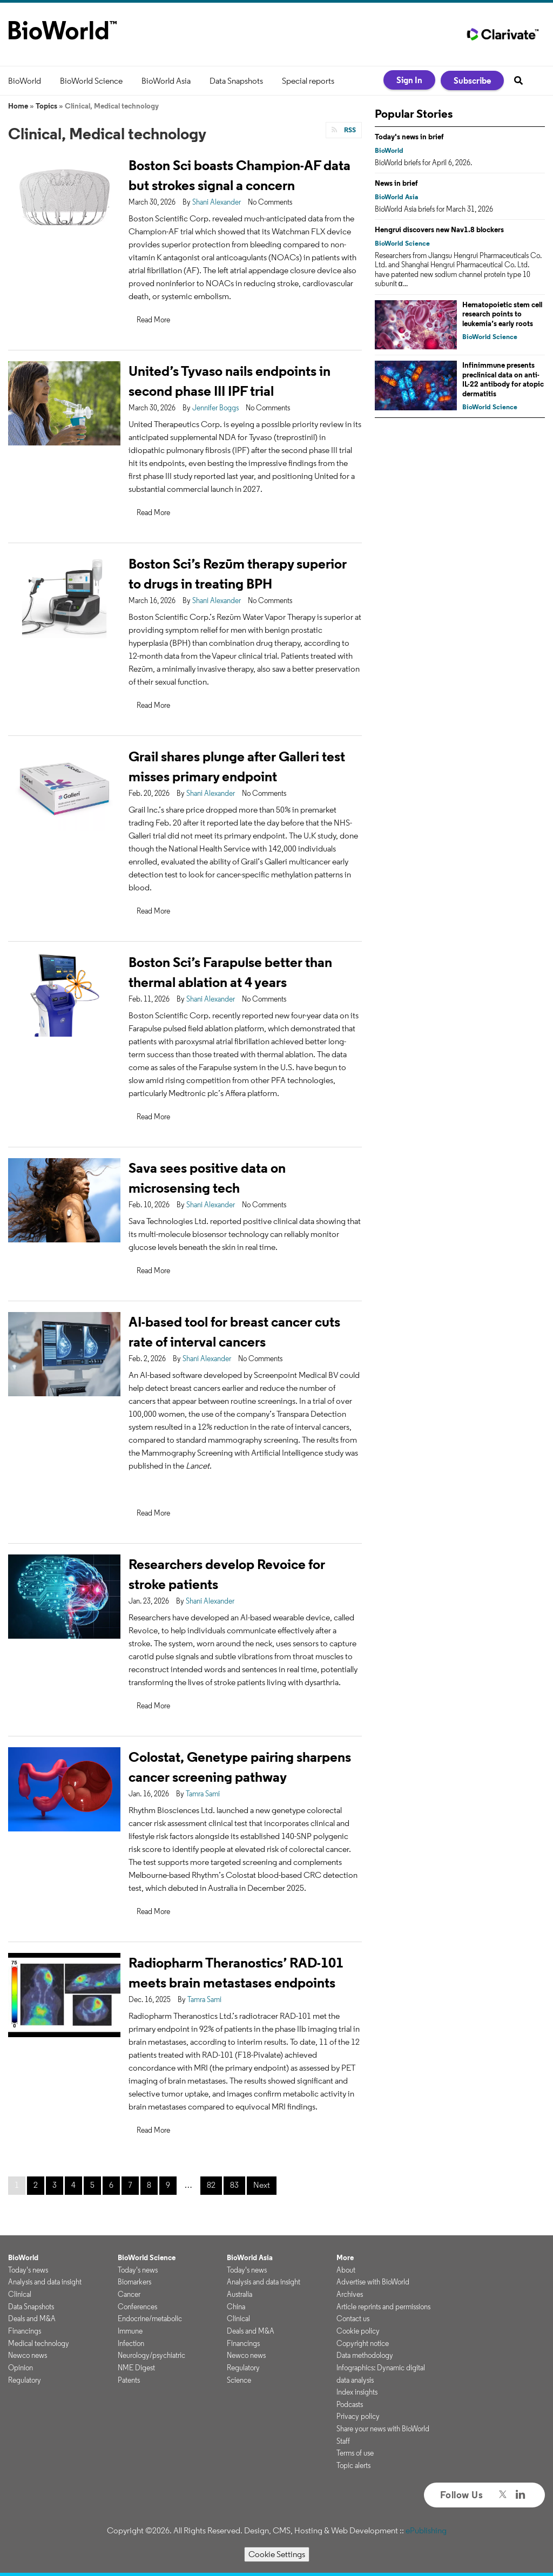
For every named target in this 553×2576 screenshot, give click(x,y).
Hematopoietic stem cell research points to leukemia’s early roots (502, 314)
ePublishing (426, 2530)
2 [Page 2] (35, 2185)
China (236, 2306)
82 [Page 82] (211, 2185)
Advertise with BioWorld (372, 2282)
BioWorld (24, 81)
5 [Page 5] (92, 2185)
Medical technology (38, 2343)
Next (261, 2185)
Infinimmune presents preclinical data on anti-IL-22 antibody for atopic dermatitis (503, 379)
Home (18, 106)
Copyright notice (362, 2343)
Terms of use (355, 2453)
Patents (129, 2380)
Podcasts (349, 2404)
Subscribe (472, 80)
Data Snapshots (236, 81)
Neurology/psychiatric (151, 2355)
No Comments (270, 202)
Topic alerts (353, 2465)
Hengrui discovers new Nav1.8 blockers (439, 229)
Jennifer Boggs (215, 408)
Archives (349, 2294)
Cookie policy (358, 2331)
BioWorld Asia (166, 81)
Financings (24, 2331)
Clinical (19, 2294)
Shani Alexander (216, 202)
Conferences (137, 2306)
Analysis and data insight (45, 2282)
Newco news (27, 2355)
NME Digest (136, 2367)
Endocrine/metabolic (150, 2318)
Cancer (129, 2294)
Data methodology (364, 2355)
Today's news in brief (409, 136)
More (345, 2257)
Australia (239, 2294)
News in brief (396, 183)
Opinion (20, 2367)
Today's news (28, 2270)
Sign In (409, 80)
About (345, 2270)
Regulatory (24, 2380)
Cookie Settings (276, 2554)
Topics (46, 106)
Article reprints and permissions (383, 2306)
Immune (130, 2331)
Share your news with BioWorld (382, 2428)
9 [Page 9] (168, 2185)
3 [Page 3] (54, 2185)
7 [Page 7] (130, 2185)
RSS (349, 129)
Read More (153, 319)
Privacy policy (358, 2416)
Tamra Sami (203, 1794)
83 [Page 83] (234, 2185)
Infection (131, 2343)
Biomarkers (134, 2282)
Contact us (352, 2318)
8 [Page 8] (149, 2185)
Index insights (356, 2392)
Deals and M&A (32, 2318)
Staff (343, 2441)
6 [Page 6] (111, 2185)
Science (239, 2380)
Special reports (308, 81)
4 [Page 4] (73, 2185)
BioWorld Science (91, 81)
